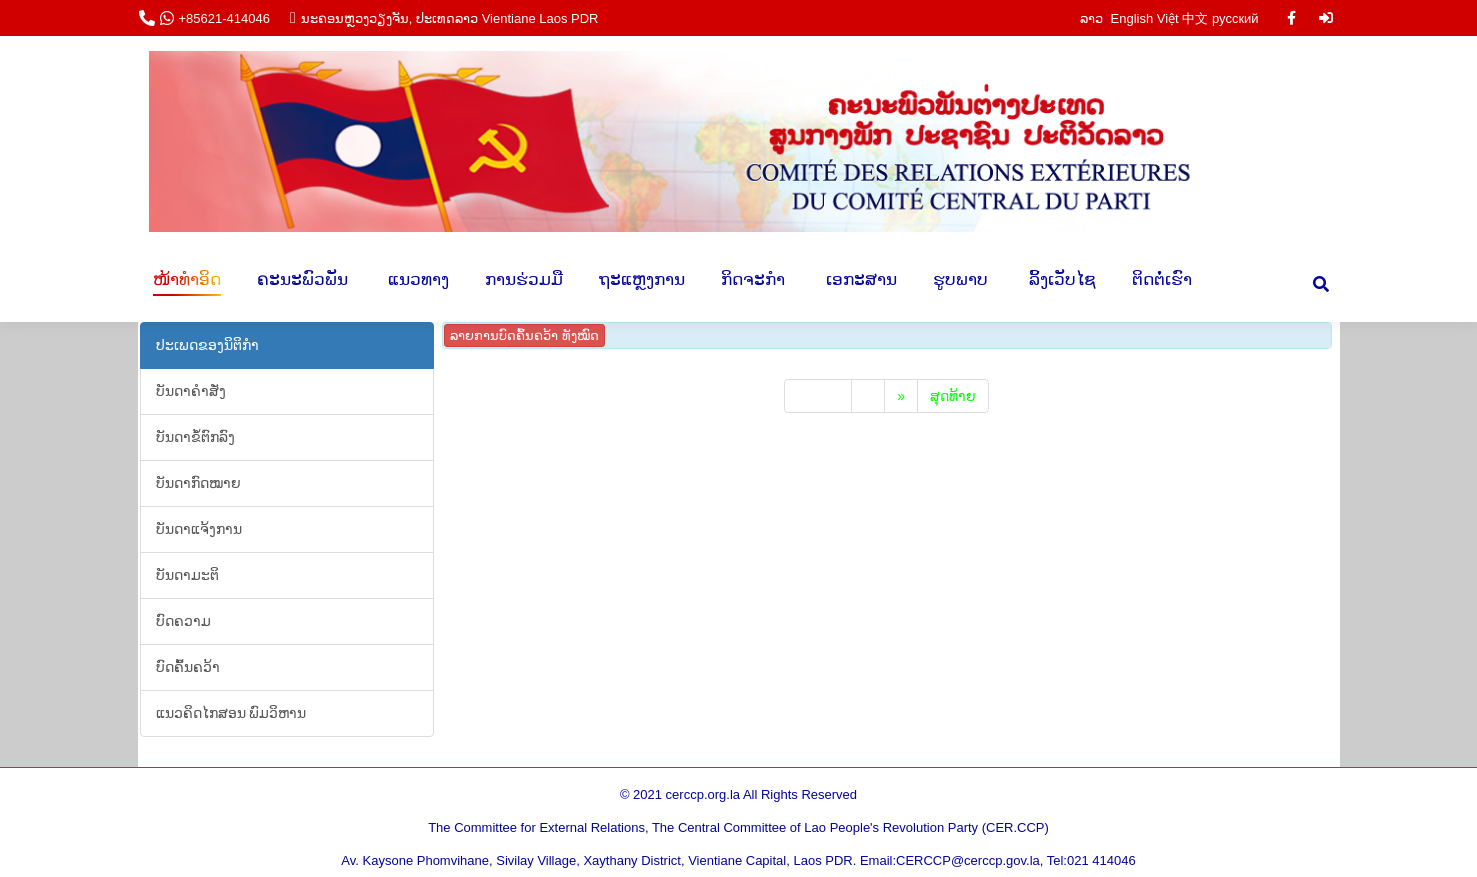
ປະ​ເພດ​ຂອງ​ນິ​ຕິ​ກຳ (207, 345)
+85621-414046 (224, 18)
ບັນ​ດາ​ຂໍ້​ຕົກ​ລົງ (195, 437)
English (1132, 18)
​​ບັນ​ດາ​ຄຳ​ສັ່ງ (191, 391)
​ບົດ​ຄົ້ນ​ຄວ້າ (188, 667)
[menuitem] (187, 279)
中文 (1195, 18)
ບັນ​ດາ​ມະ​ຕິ (187, 575)
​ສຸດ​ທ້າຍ (953, 396)
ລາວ (1093, 18)
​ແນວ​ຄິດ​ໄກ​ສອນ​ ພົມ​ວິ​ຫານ (231, 713)
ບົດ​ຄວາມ (183, 621)
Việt (1168, 18)
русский (1235, 18)
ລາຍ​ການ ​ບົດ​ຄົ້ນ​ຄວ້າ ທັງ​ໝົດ (524, 335)
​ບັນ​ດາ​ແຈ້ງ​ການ (199, 529)
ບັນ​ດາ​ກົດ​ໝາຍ (198, 483)
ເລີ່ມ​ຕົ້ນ (818, 396)
